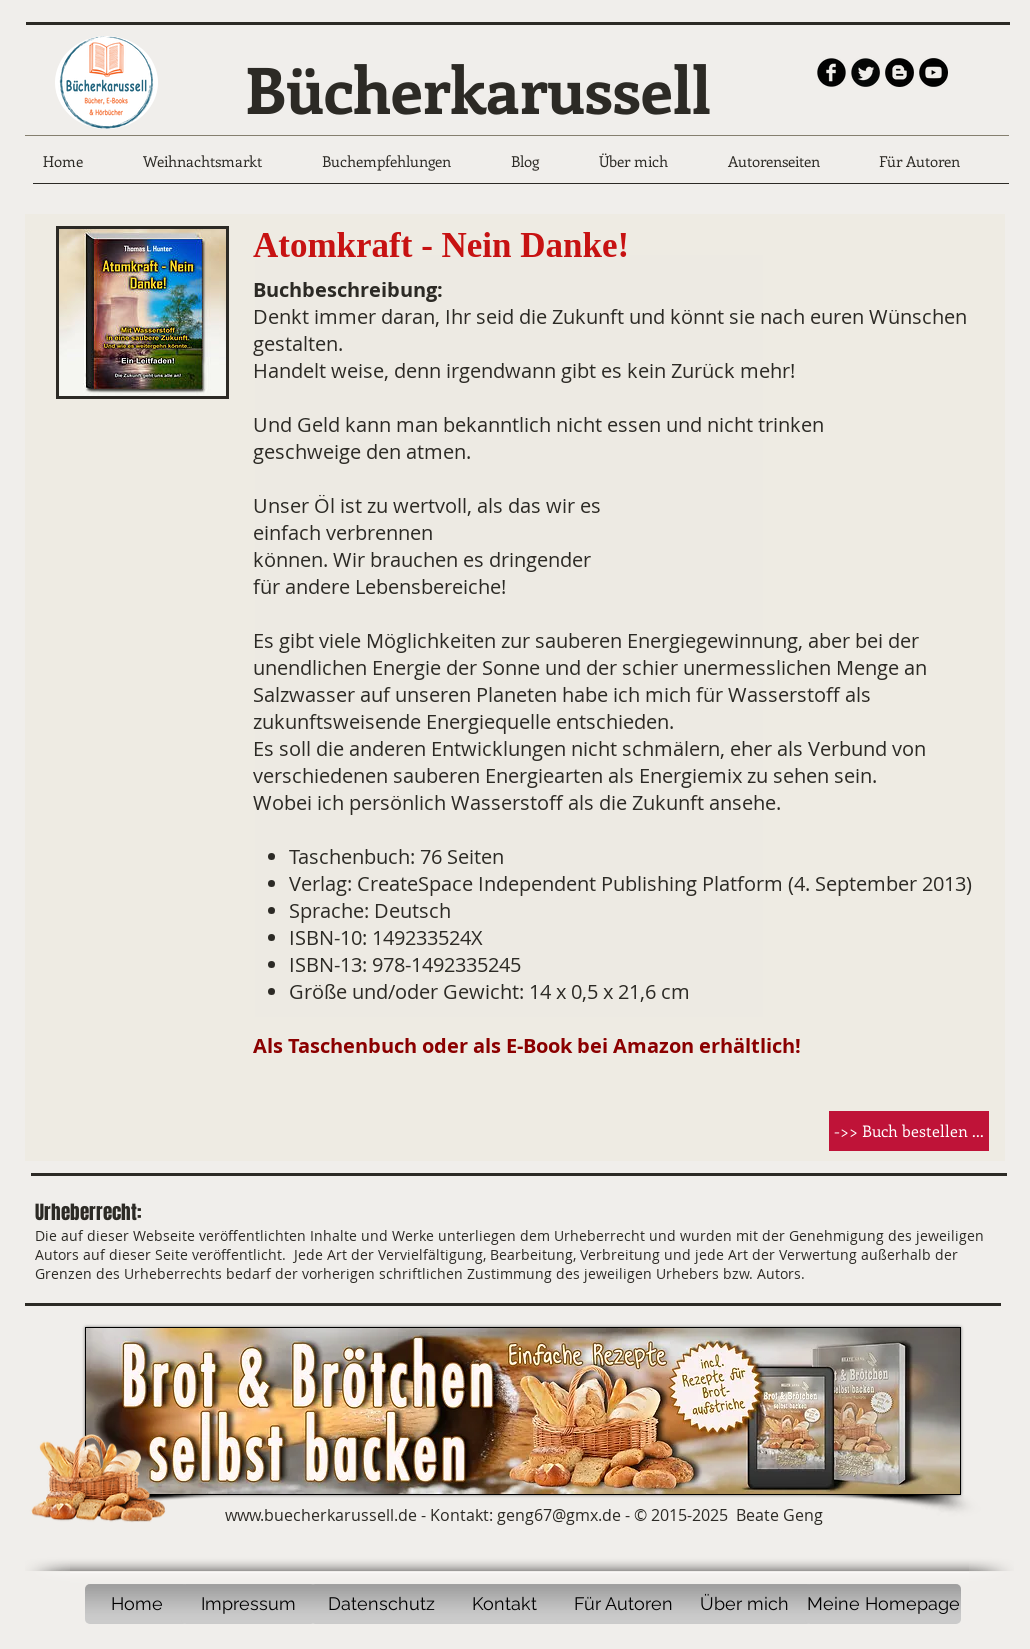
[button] (909, 1131)
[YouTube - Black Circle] (933, 72)
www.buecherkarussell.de (321, 1515)
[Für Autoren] (623, 1604)
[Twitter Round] (865, 72)
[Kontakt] (504, 1604)
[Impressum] (248, 1604)
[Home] (136, 1604)
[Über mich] (744, 1604)
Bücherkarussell (478, 88)
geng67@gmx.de (559, 1515)
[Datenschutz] (381, 1604)
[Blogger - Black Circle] (899, 72)
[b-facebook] (831, 72)
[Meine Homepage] (883, 1604)
